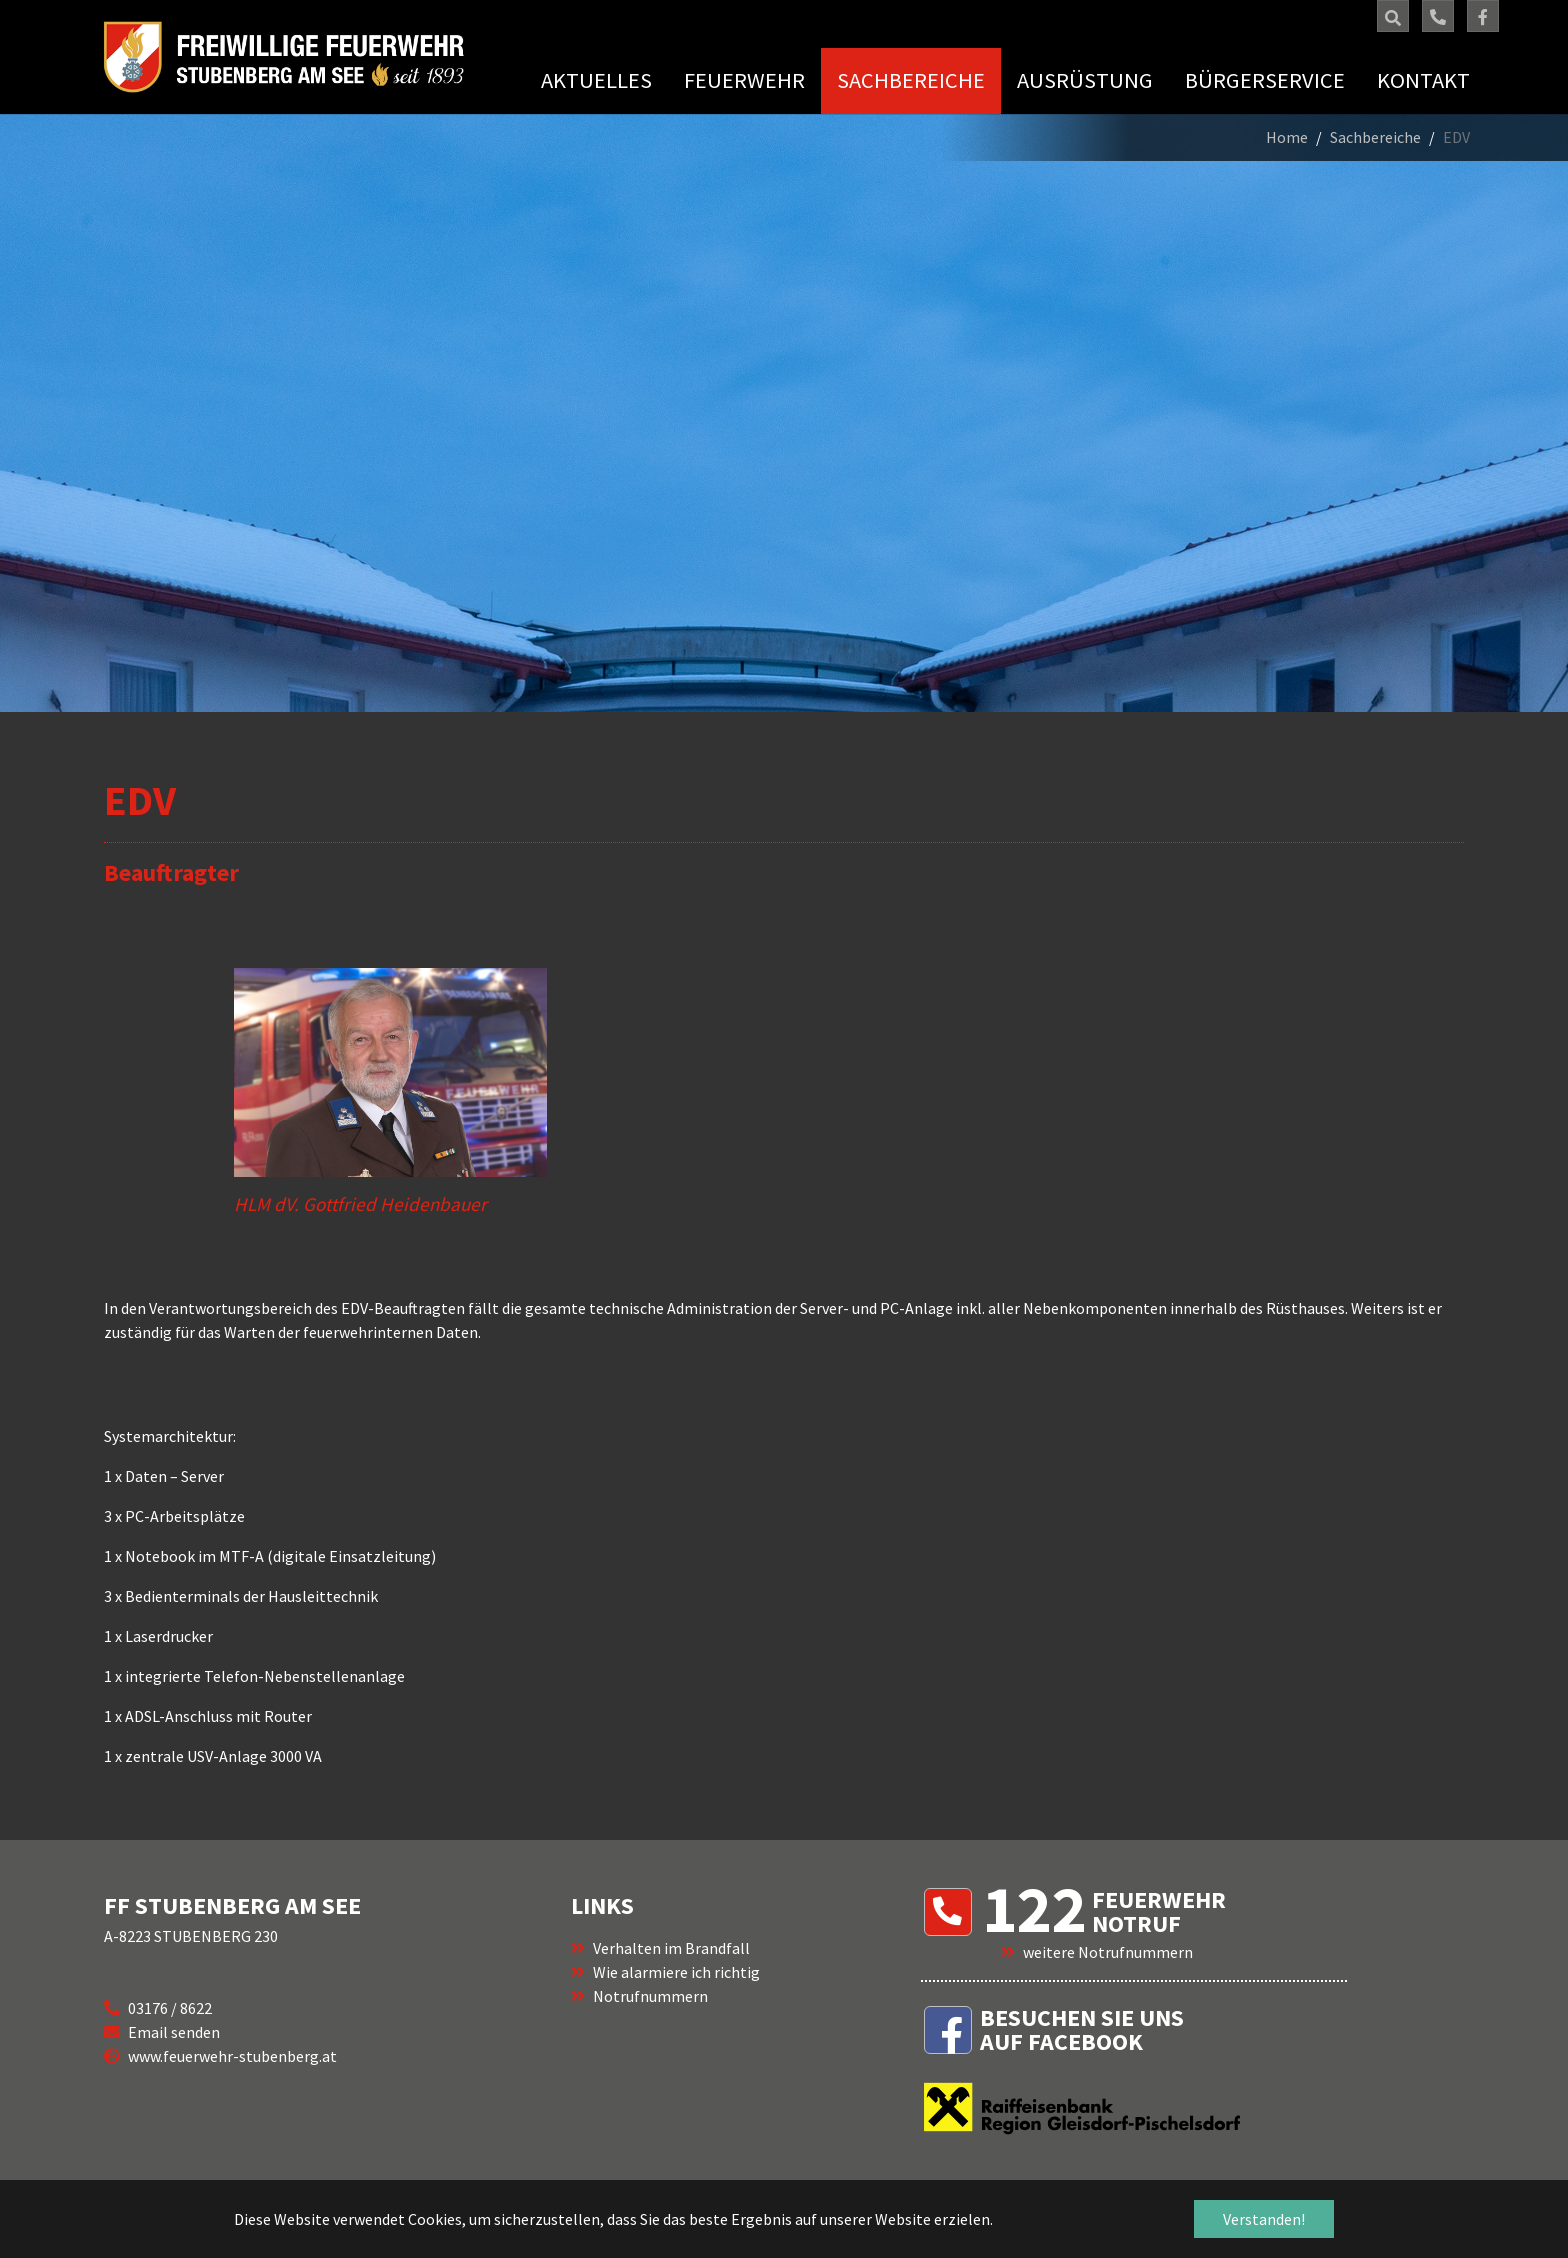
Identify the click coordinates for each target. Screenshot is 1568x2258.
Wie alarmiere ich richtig (676, 1972)
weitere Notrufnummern (1108, 1952)
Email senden (174, 2032)
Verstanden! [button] (1264, 2219)
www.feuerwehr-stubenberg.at (232, 2056)
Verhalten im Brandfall (671, 1948)
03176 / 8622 (170, 2008)
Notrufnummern (650, 1996)
